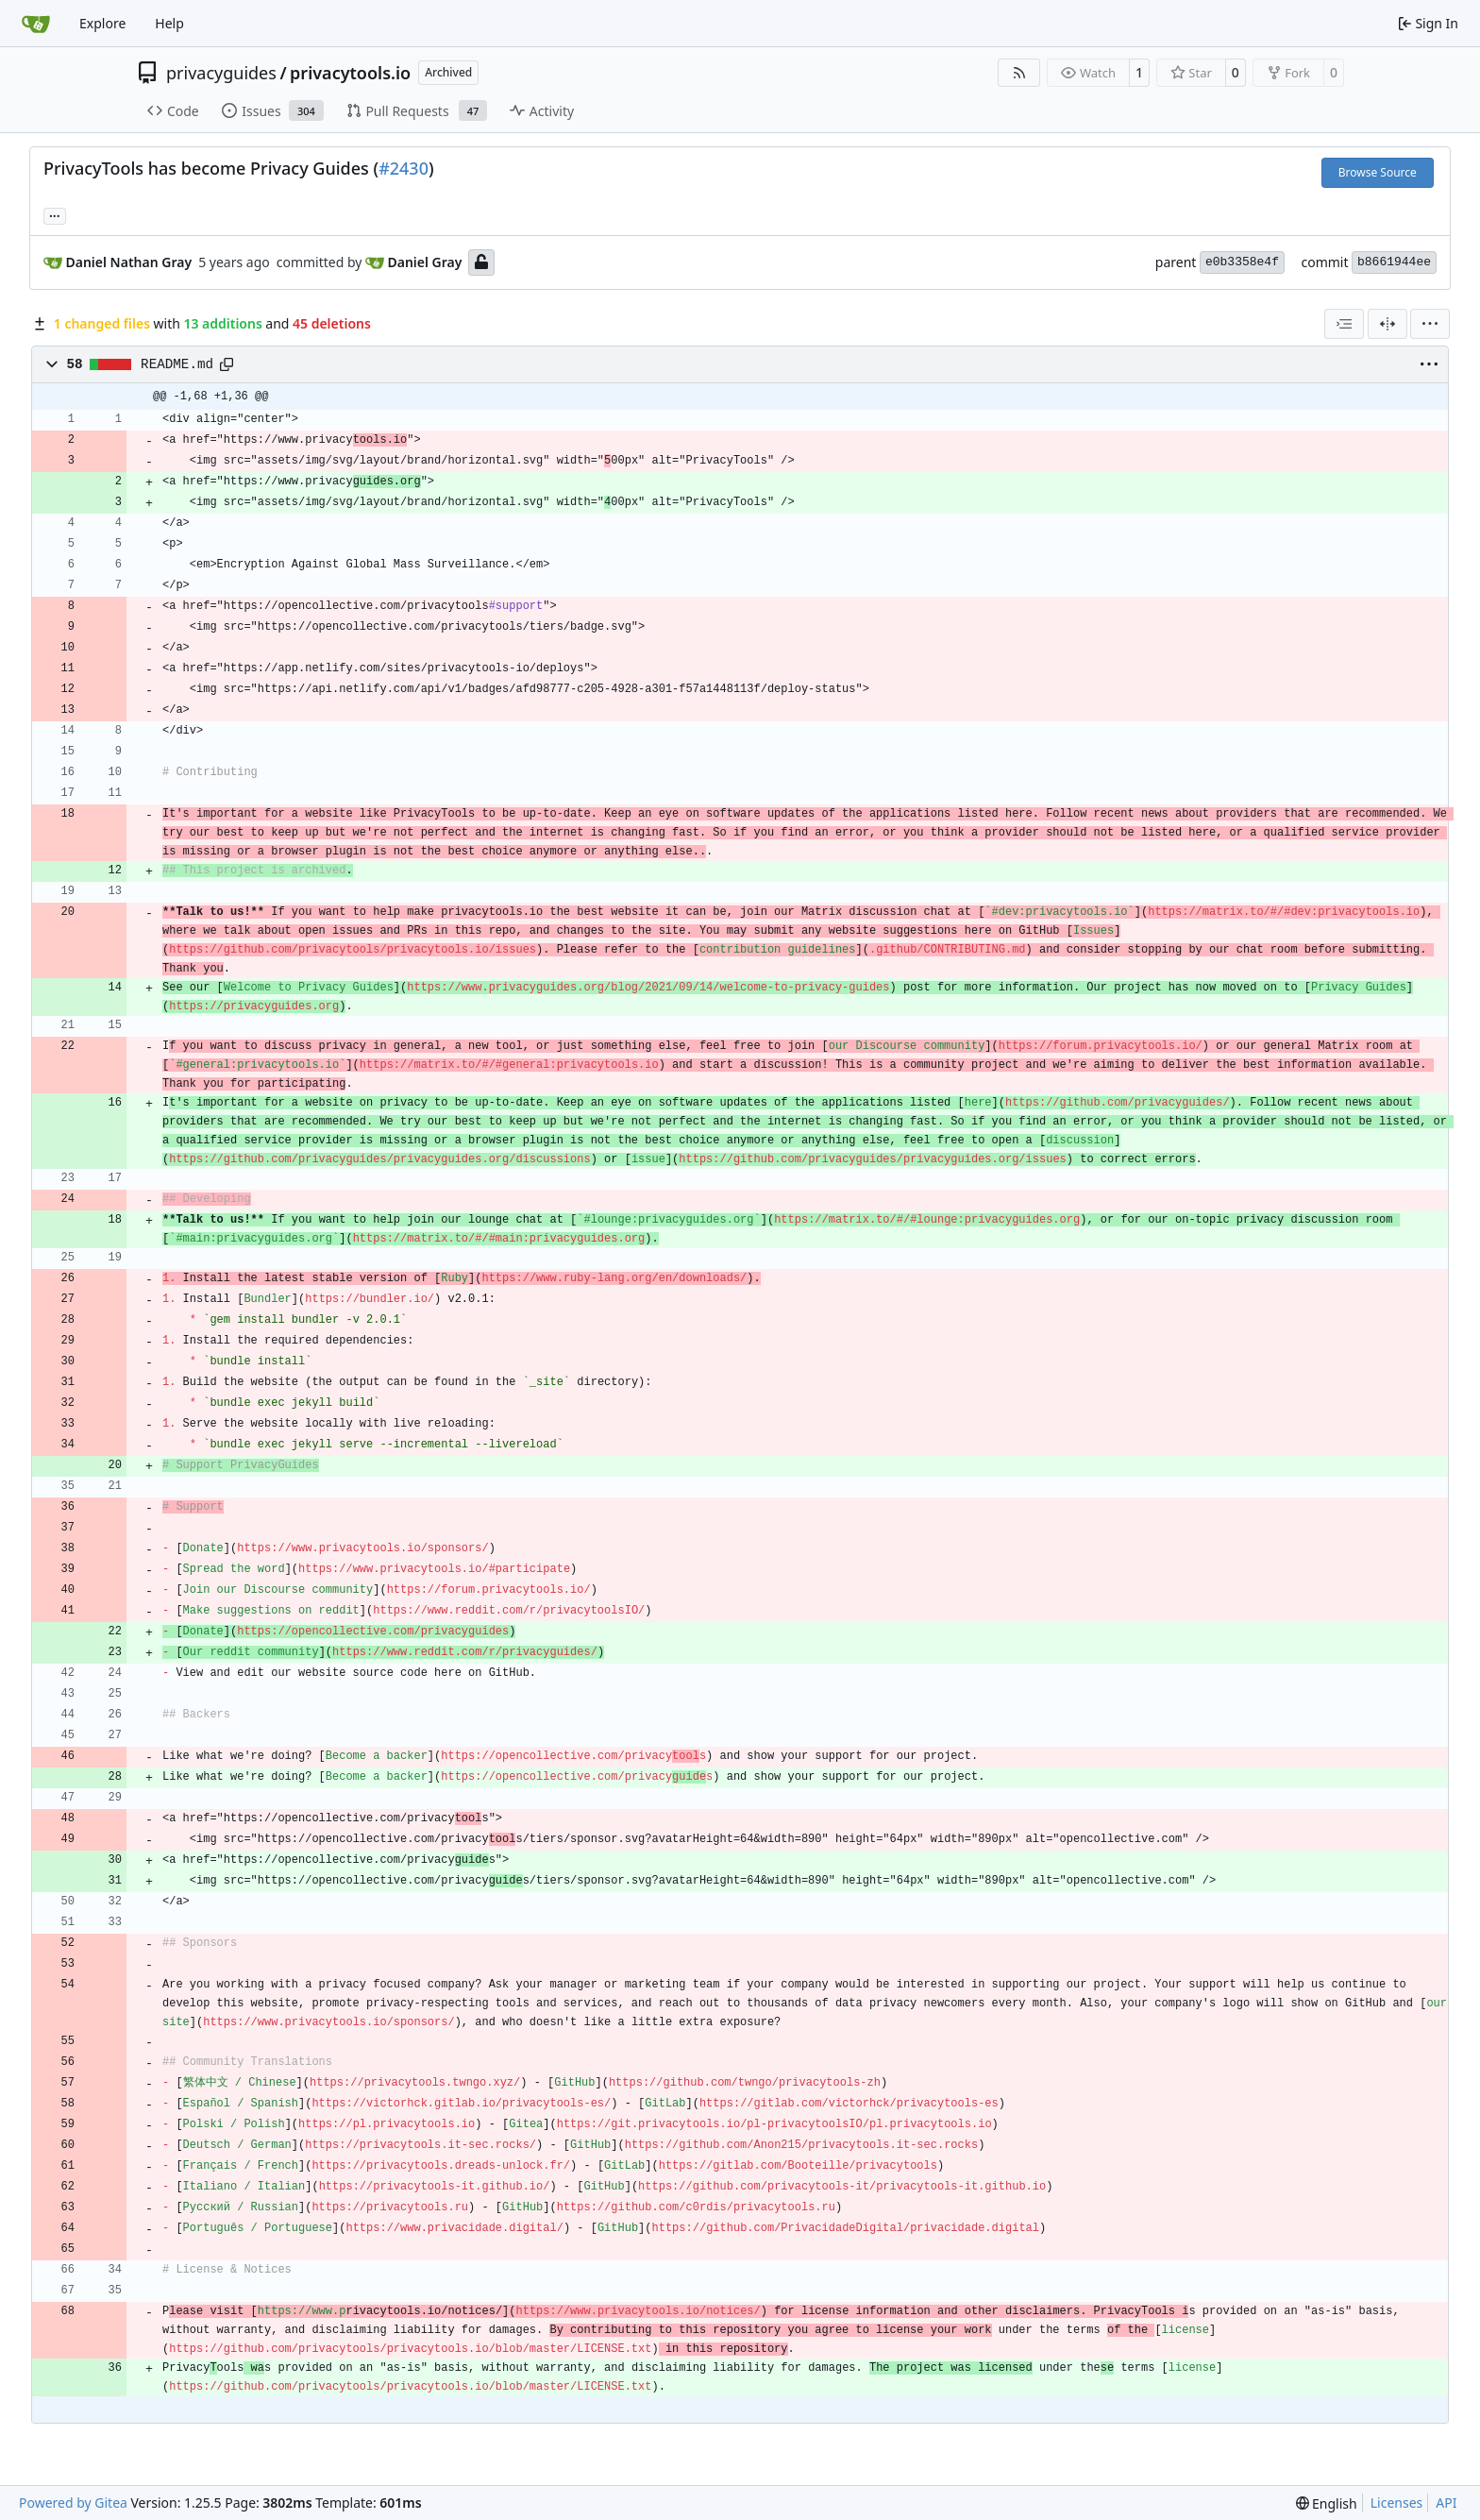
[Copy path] (226, 364)
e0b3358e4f (1242, 262)
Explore (102, 23)
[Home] (35, 24)
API (1446, 2503)
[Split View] (1387, 324)
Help (169, 23)
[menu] (1430, 324)
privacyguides (221, 72)
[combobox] (1344, 324)
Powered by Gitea (73, 2503)
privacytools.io (350, 72)
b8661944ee (1394, 262)
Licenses (1397, 2503)
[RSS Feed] (1019, 73)
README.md (177, 364)
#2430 (403, 168)
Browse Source (1377, 172)
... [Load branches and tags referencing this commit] (54, 214)
